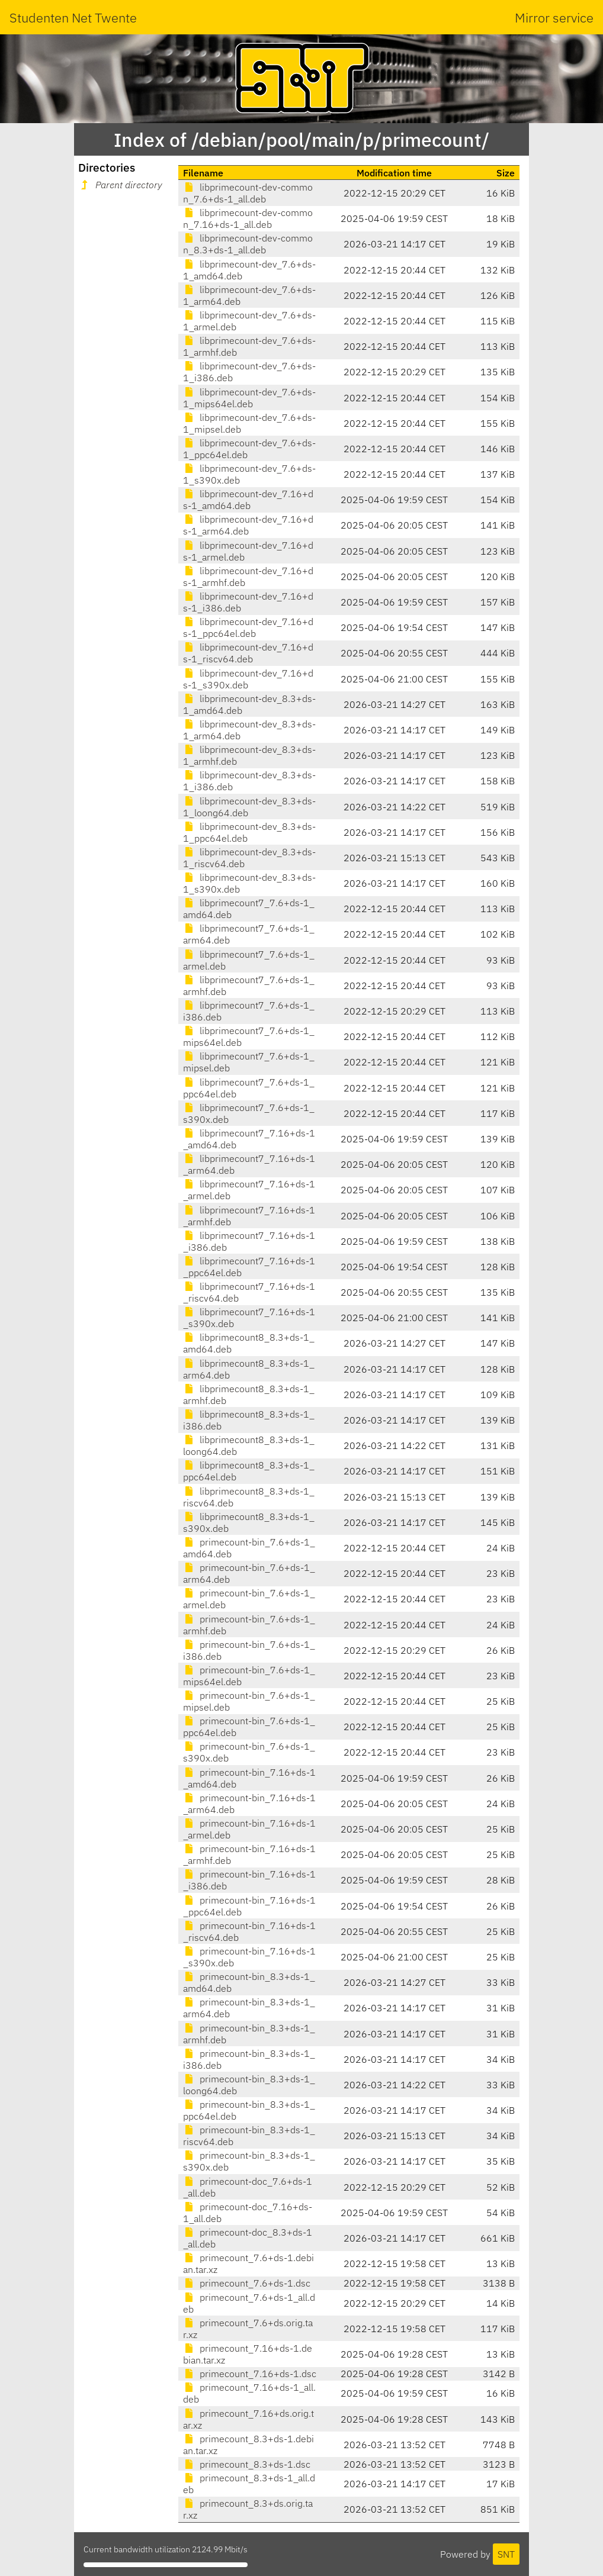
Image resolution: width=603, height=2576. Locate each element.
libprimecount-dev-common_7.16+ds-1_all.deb (248, 218)
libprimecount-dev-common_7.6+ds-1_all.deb (248, 193)
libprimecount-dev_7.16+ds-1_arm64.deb (248, 525)
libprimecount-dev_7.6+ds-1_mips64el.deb (249, 398)
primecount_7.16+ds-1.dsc (249, 2373)
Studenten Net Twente (73, 17)
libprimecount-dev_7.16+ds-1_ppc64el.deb (248, 627)
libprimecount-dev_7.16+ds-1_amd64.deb (248, 499)
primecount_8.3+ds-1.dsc (246, 2464)
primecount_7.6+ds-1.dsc (246, 2283)
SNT (506, 2554)
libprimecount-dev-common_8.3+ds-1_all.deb (248, 244)
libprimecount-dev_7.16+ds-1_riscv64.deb (248, 653)
